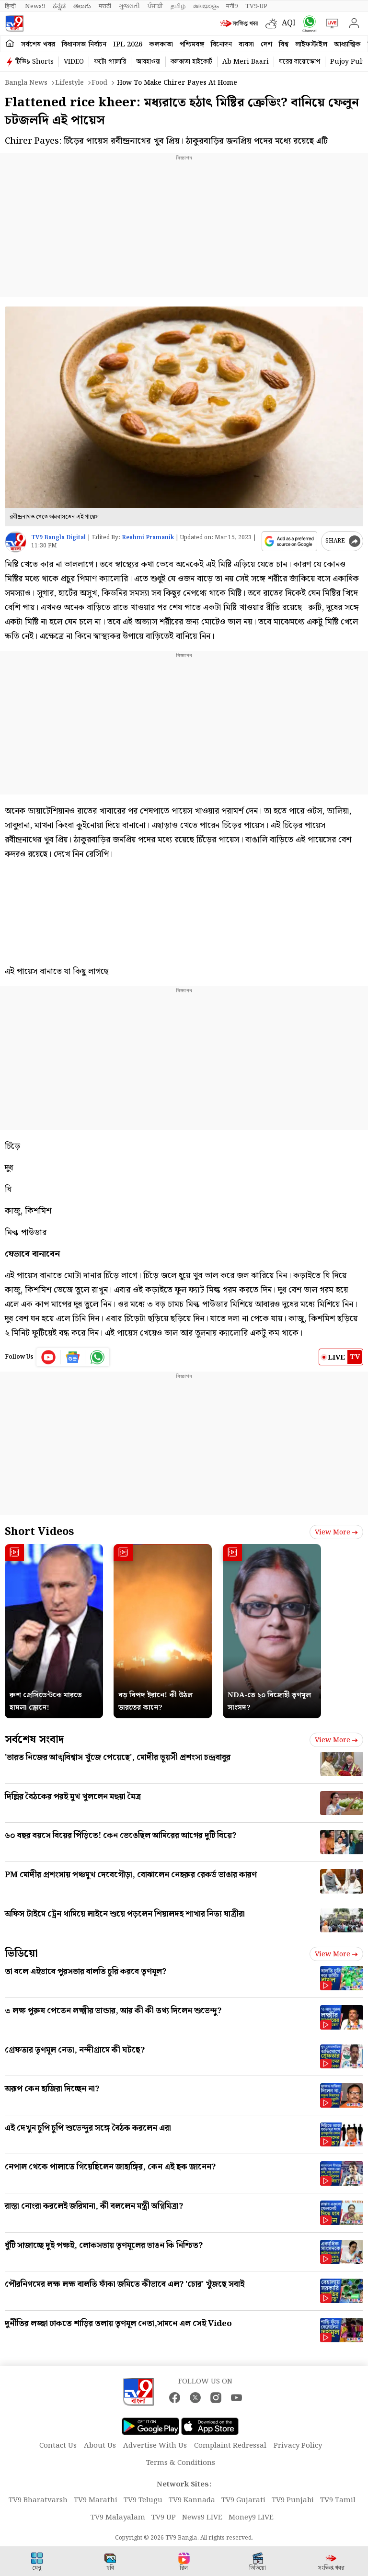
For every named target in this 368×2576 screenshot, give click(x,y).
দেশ (266, 44)
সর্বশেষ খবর (38, 44)
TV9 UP (163, 2517)
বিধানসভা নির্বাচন (84, 44)
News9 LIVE (202, 2517)
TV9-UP (256, 6)
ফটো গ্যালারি (110, 62)
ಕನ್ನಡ (59, 6)
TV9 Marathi (95, 2500)
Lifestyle (69, 83)
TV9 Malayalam (118, 2517)
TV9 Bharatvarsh (38, 2500)
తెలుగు (82, 6)
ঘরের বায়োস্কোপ (299, 62)
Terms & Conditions (180, 2463)
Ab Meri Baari (245, 62)
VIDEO (74, 62)
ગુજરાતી (129, 6)
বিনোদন (221, 44)
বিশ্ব (283, 44)
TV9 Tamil (338, 2500)
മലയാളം (205, 6)
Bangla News (26, 83)
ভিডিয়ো (21, 1953)
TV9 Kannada (192, 2500)
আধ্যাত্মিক (347, 44)
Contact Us (58, 2445)
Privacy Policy (298, 2445)
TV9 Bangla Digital (58, 537)
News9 (35, 6)
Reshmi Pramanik (148, 537)
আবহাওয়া (148, 62)
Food (99, 83)
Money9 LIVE (251, 2517)
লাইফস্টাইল (311, 44)
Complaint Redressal (230, 2445)
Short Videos (39, 1531)
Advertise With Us (155, 2445)
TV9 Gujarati (243, 2500)
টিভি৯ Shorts (34, 62)
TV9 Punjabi (293, 2500)
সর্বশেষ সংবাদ (34, 1739)
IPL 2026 (127, 44)
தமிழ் (178, 6)
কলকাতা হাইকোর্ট (191, 62)
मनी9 (232, 6)
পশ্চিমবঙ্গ (192, 44)
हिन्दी (11, 6)
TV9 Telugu (143, 2500)
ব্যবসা (246, 44)
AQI (289, 23)
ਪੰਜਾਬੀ (155, 6)
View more (336, 1532)
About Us (100, 2445)
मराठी (105, 6)
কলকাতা (161, 44)
